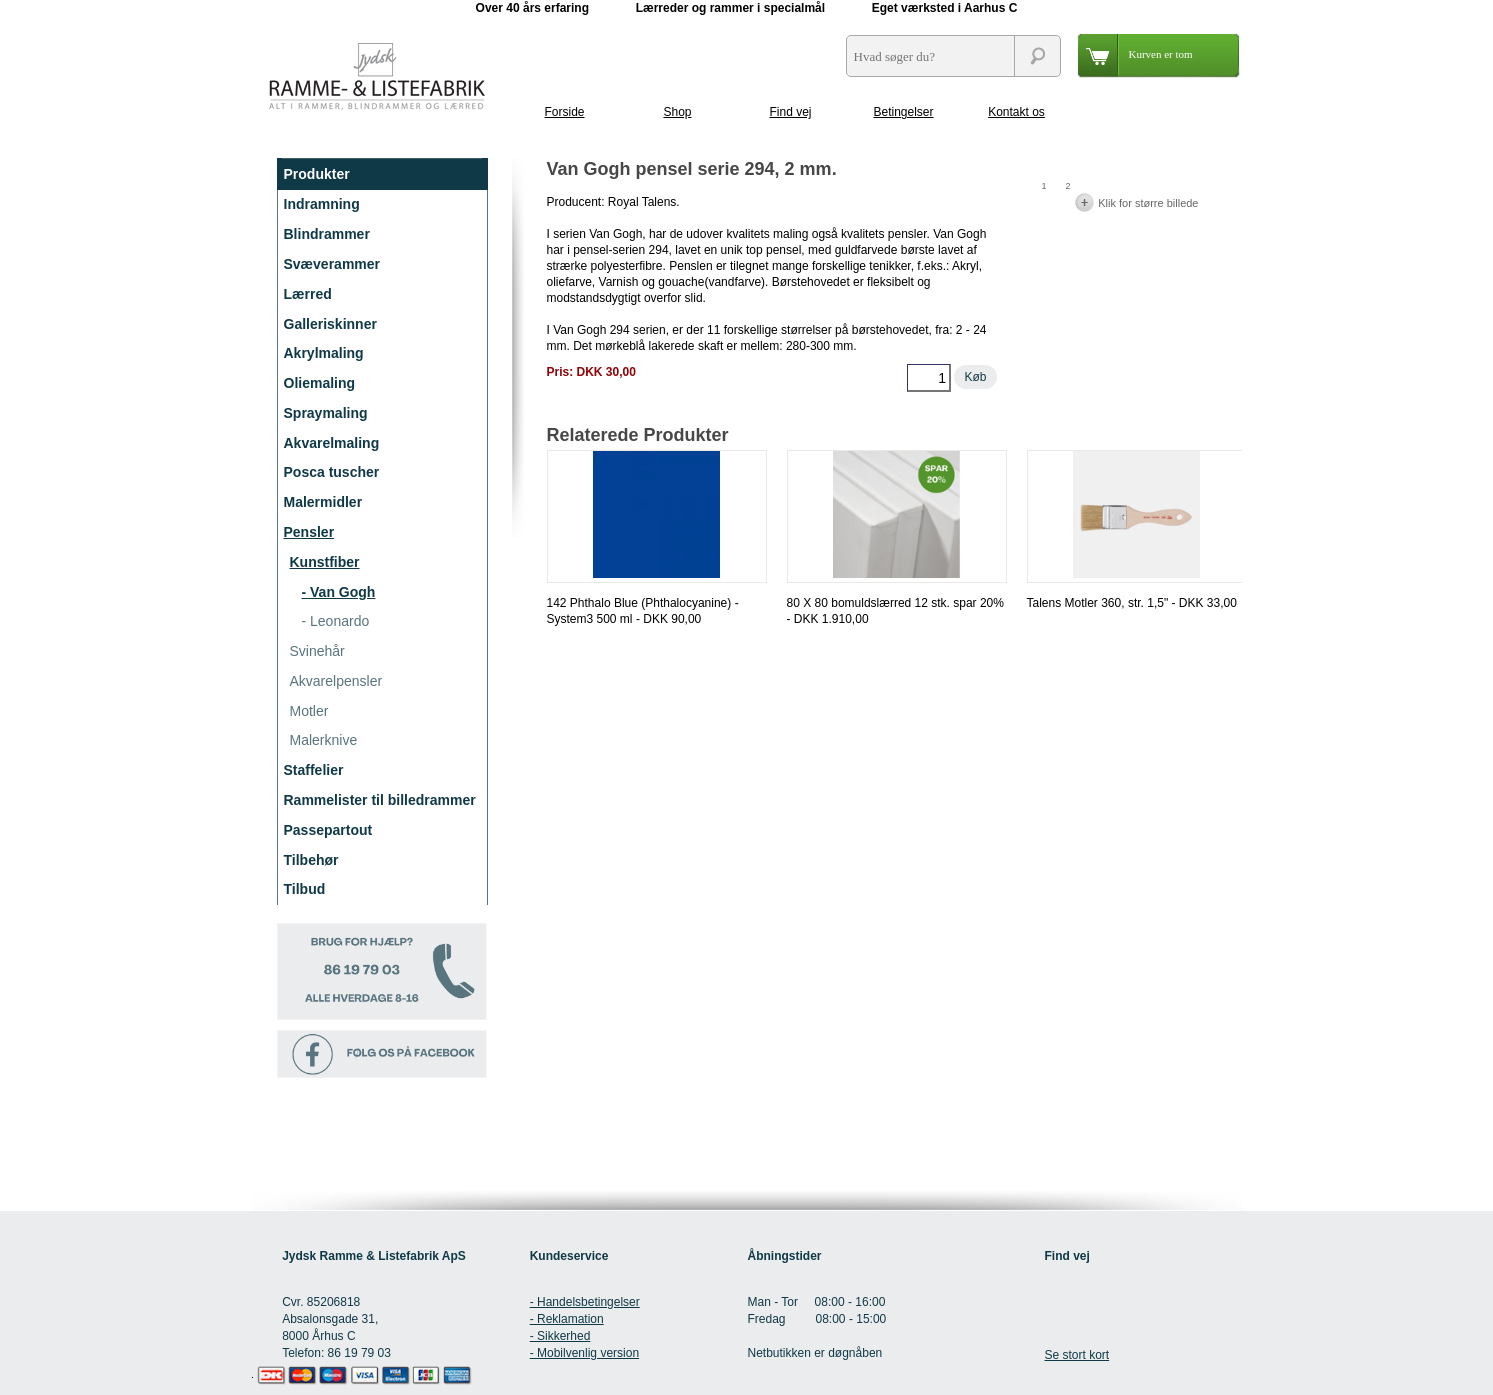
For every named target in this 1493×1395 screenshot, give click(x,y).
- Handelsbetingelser (585, 1302)
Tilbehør (311, 860)
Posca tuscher (332, 472)
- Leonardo (336, 621)
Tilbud (305, 889)
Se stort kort (1076, 1355)
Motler (309, 711)
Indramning (322, 204)
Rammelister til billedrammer (380, 800)
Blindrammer (327, 234)
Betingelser (903, 112)
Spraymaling (326, 413)
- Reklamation (567, 1319)
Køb (975, 377)
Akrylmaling (324, 353)
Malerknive (324, 740)
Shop (677, 112)
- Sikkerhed (560, 1336)
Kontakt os (1016, 112)
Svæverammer (332, 264)
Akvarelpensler (336, 681)
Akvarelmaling (332, 443)
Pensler (309, 532)
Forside (564, 112)
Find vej (790, 112)
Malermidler (323, 502)
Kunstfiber (325, 562)
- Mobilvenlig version (584, 1353)
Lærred (308, 294)
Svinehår (317, 651)
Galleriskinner (330, 324)
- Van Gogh (339, 592)
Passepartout (328, 830)
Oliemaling (320, 383)
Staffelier (314, 770)
